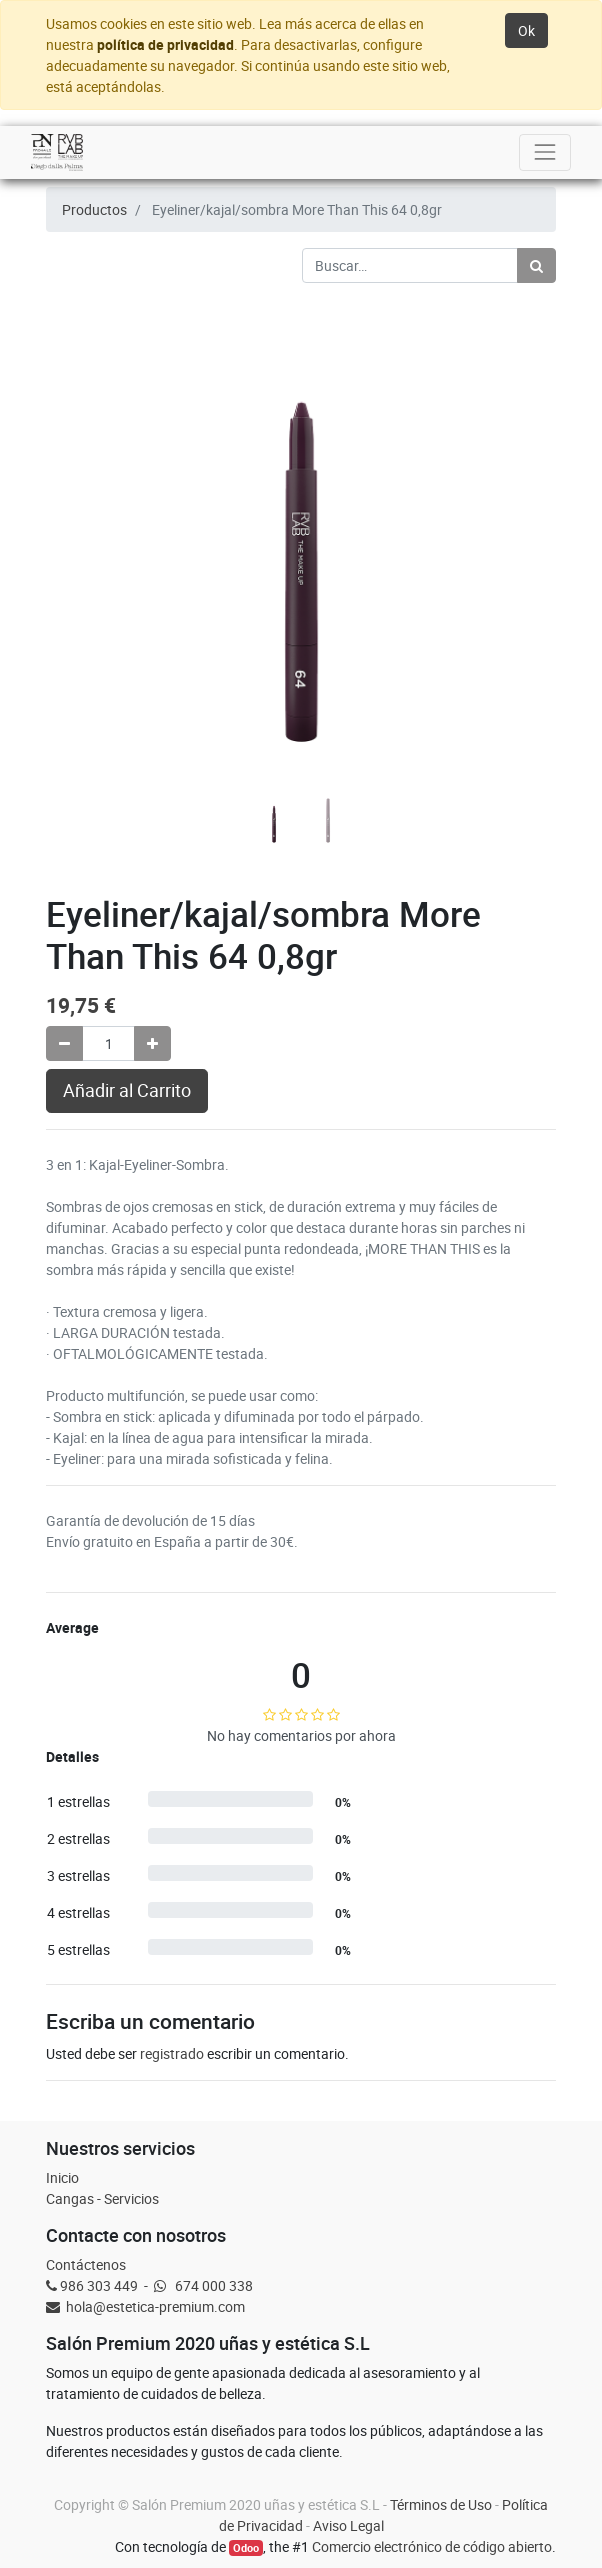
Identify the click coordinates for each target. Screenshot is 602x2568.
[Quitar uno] (64, 1043)
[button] (84, 483)
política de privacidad (165, 44)
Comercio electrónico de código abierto (432, 2546)
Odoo (246, 2548)
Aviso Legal (348, 2525)
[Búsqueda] (536, 265)
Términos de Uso (441, 2504)
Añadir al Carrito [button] (127, 1090)
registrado (172, 2053)
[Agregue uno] (152, 1043)
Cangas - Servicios (102, 2198)
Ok (526, 30)
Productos (94, 209)
